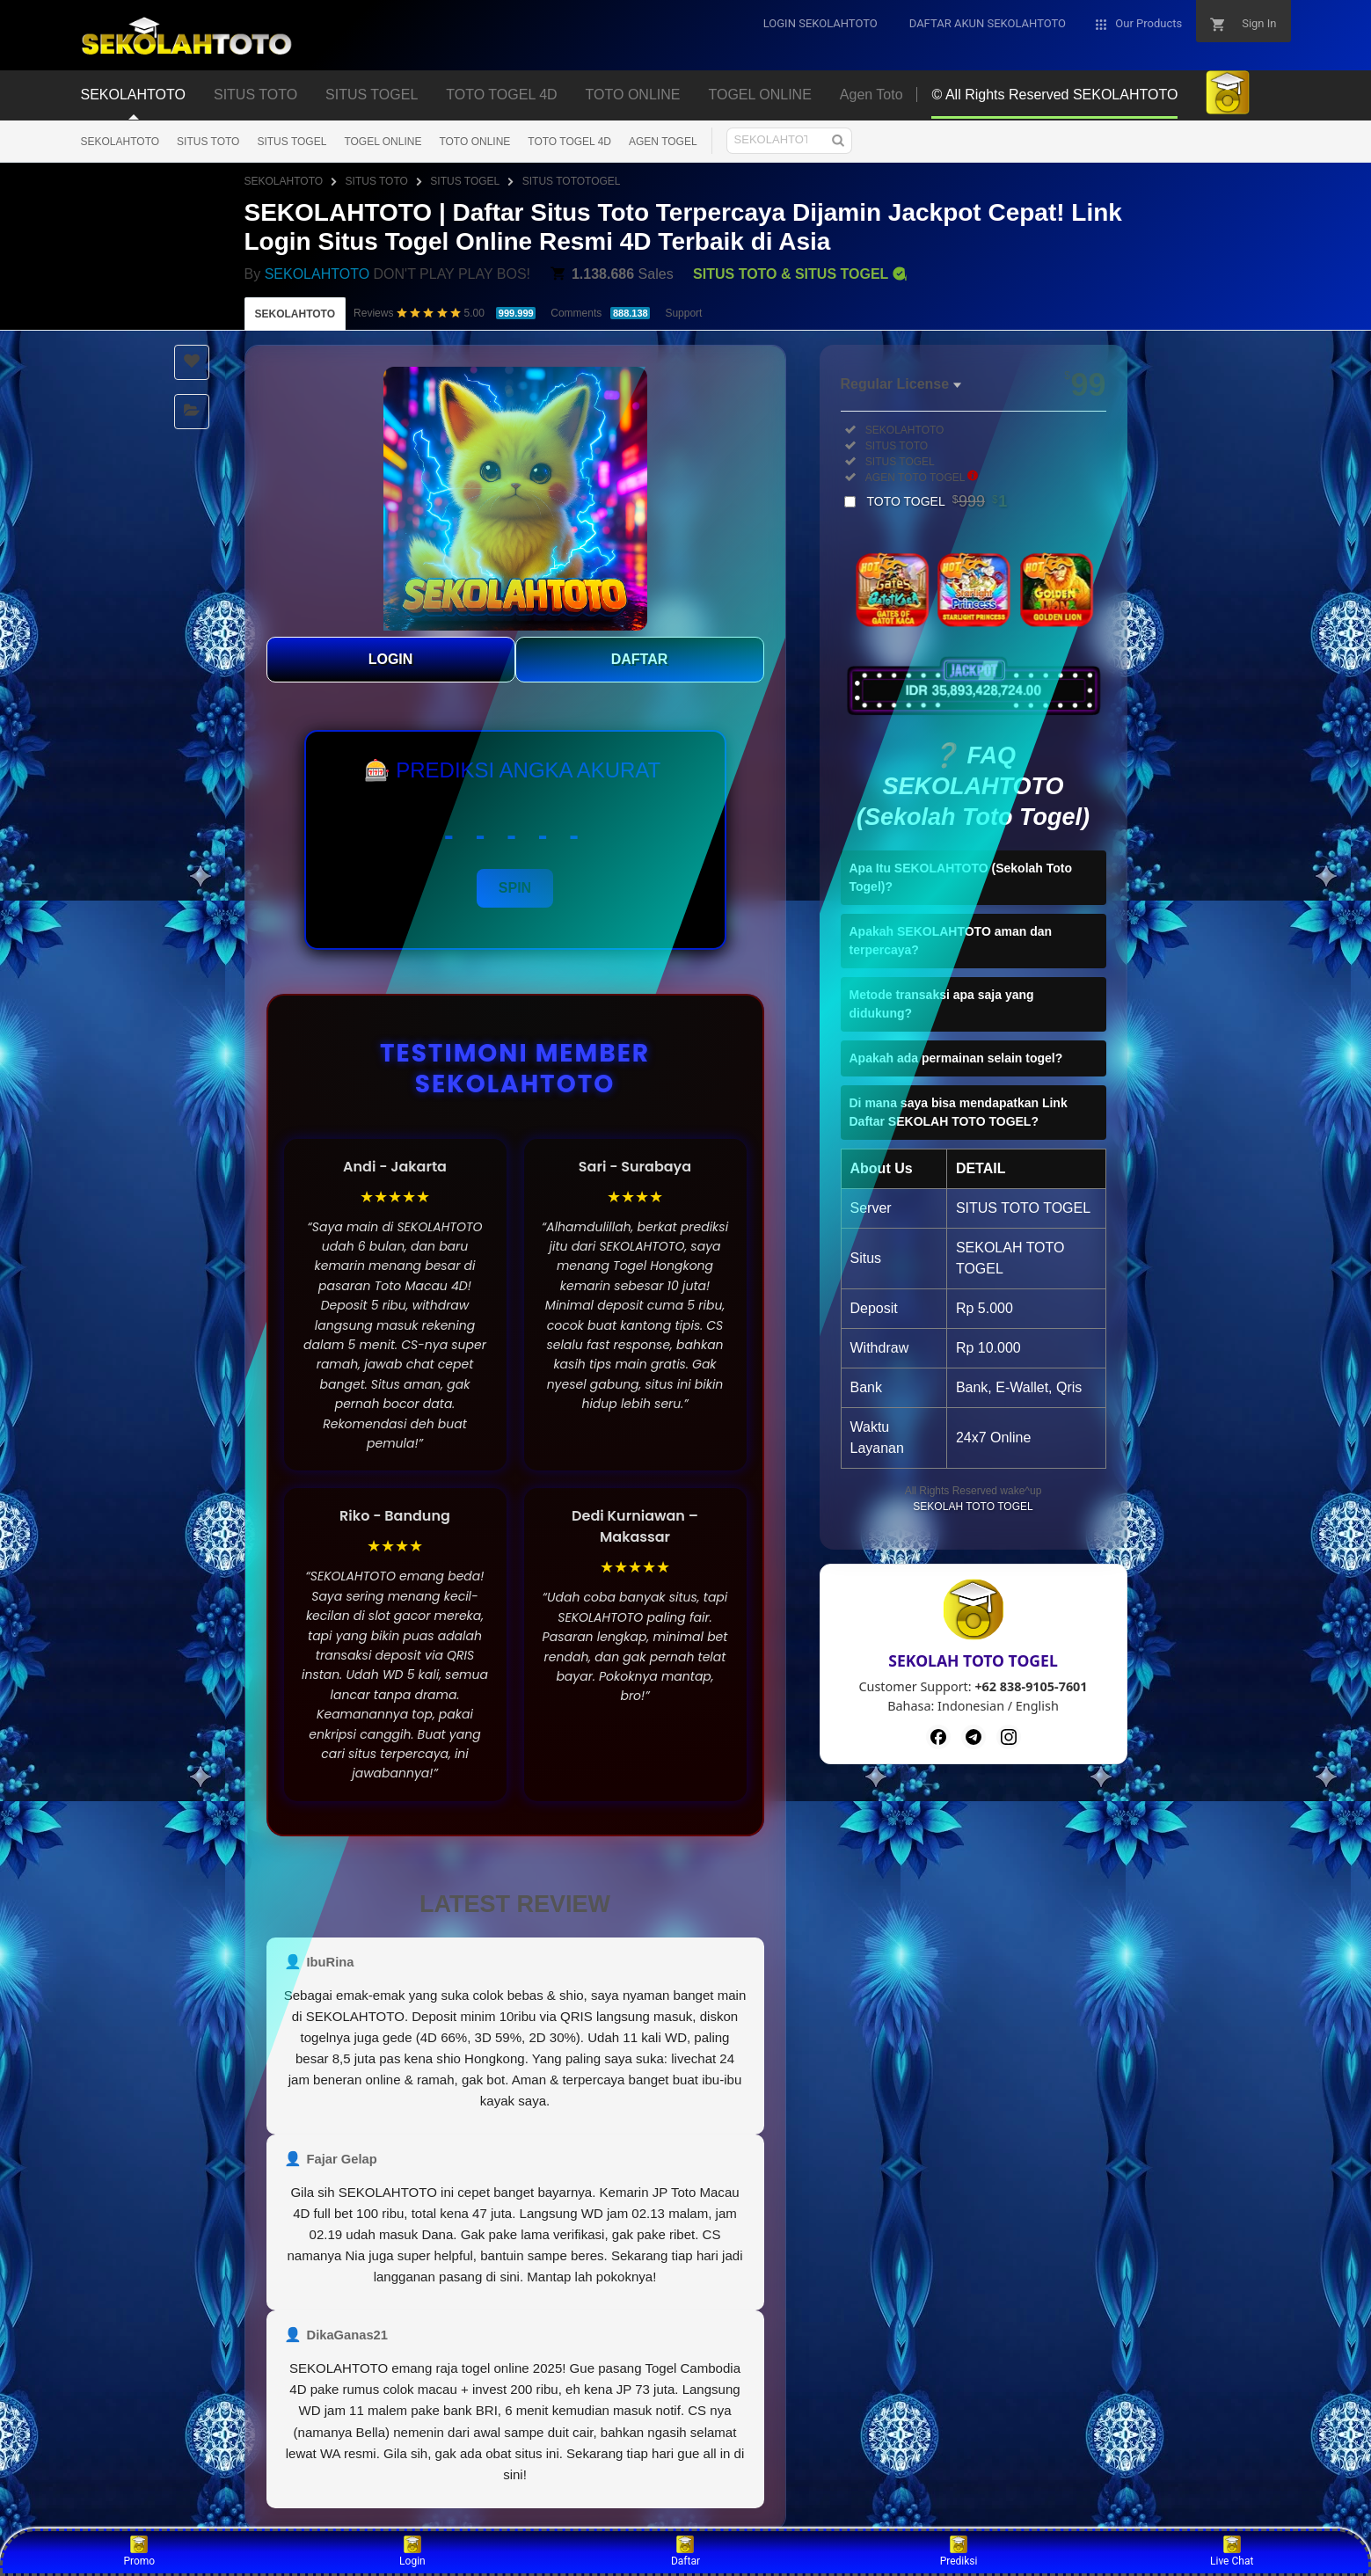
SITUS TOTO (208, 141)
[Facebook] (938, 1737)
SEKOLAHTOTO (120, 141)
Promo (139, 2551)
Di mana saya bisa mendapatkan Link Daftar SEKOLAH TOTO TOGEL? (959, 1112)
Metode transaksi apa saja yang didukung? (942, 1004)
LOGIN (390, 659)
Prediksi (959, 2551)
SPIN (515, 887)
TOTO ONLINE (474, 141)
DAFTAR (639, 659)
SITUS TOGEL (291, 141)
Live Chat (1231, 2551)
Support (683, 313)
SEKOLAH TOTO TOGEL (972, 1506)
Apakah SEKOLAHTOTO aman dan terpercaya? (951, 940)
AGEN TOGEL (663, 141)
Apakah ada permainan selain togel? (956, 1058)
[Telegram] (973, 1737)
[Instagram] (1008, 1737)
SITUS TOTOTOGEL (571, 181)
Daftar (685, 2551)
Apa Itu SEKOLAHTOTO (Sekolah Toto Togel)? (961, 877)
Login (412, 2551)
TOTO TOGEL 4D (569, 141)
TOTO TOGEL (937, 501)
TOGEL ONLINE (382, 141)
